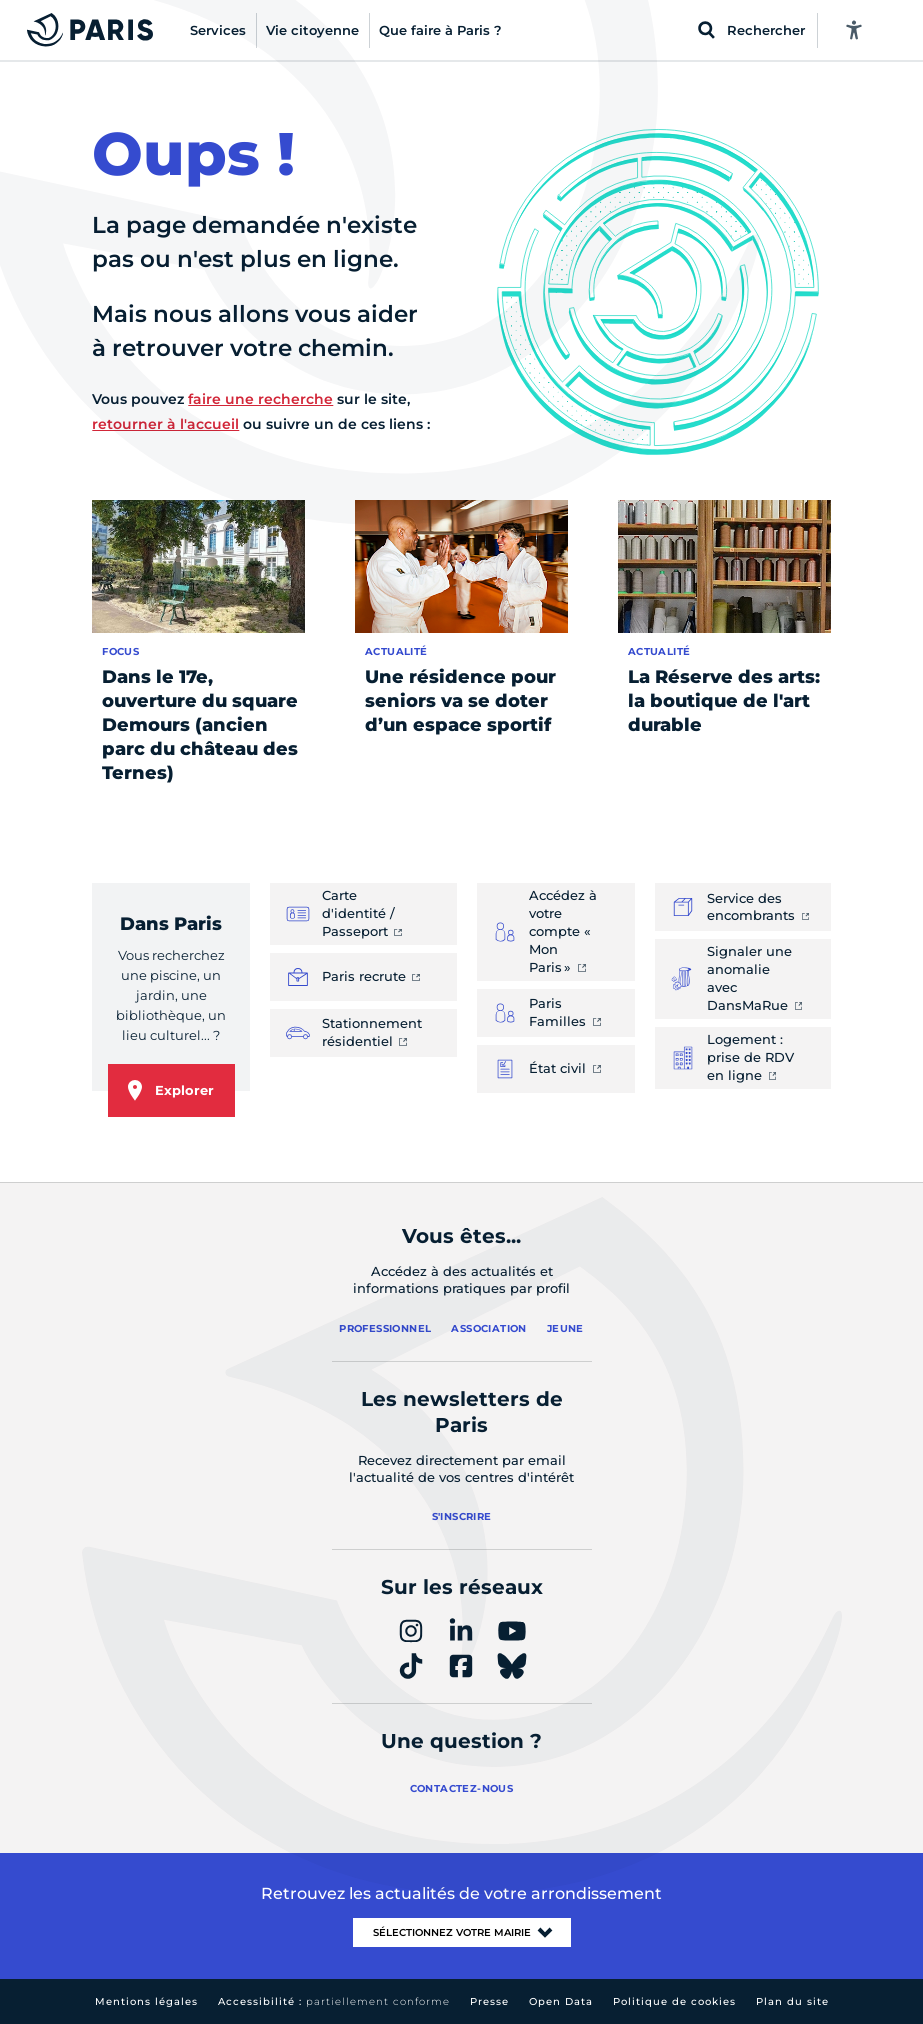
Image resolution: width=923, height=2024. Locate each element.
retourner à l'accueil (165, 424)
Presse (489, 2001)
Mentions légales (146, 2001)
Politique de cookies (674, 2001)
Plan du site (792, 2001)
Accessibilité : (334, 2001)
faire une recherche (260, 399)
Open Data (561, 2001)
